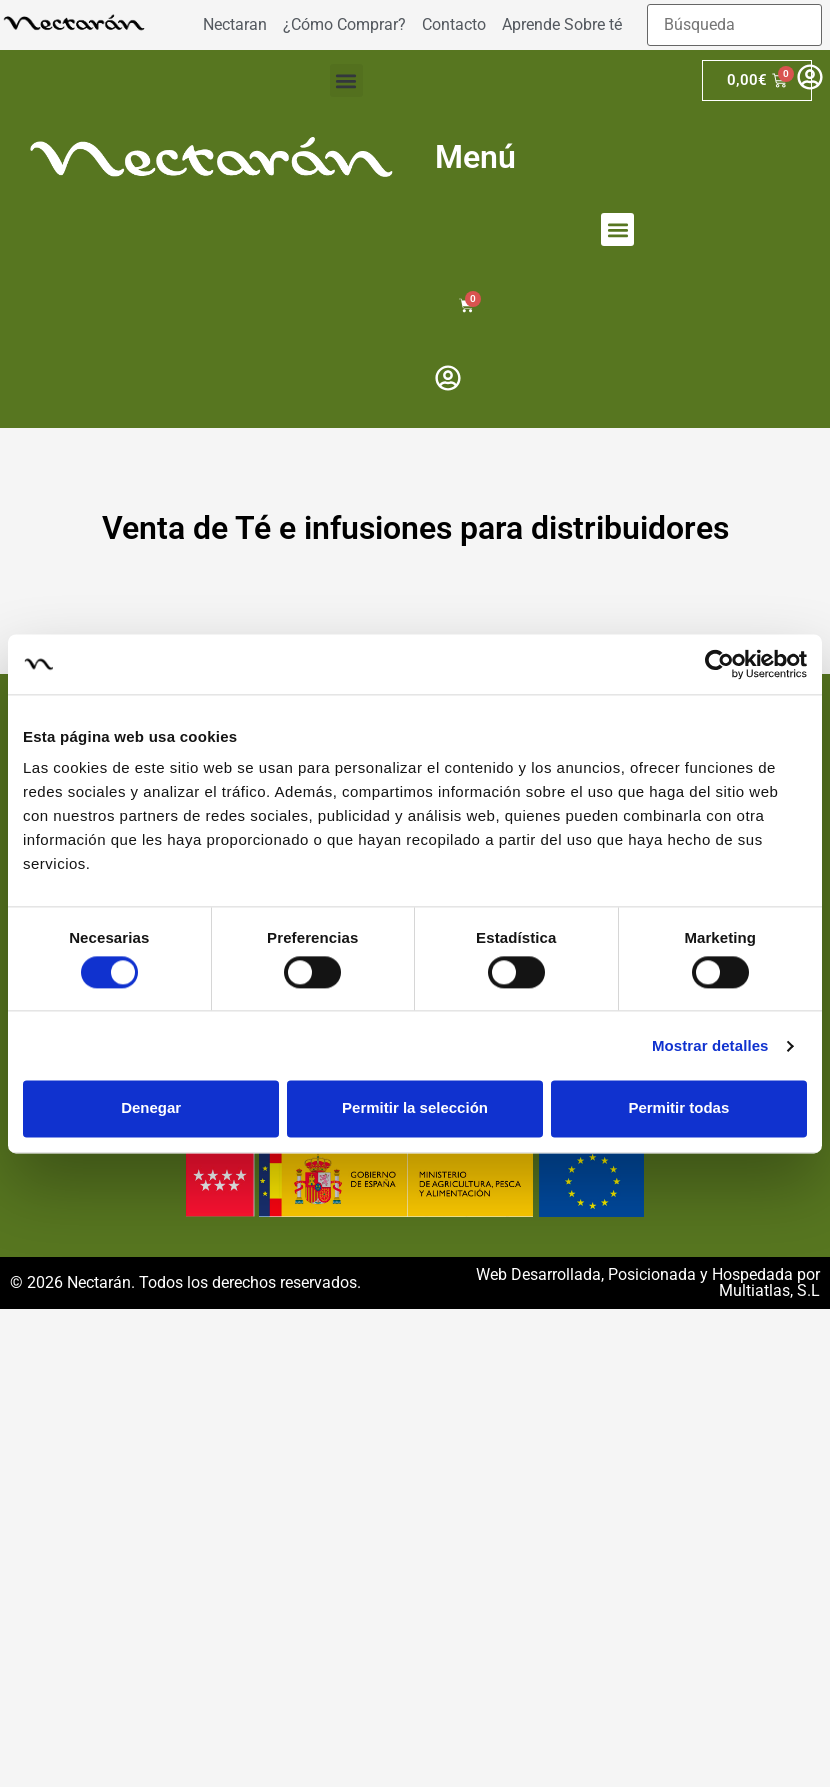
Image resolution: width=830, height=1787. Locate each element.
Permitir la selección (415, 1108)
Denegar (151, 1108)
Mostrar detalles (710, 1045)
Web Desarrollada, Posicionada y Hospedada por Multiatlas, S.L (648, 1282)
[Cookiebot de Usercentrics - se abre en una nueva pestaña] (719, 664)
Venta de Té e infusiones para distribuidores (415, 528)
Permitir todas (678, 1108)
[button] (346, 80)
